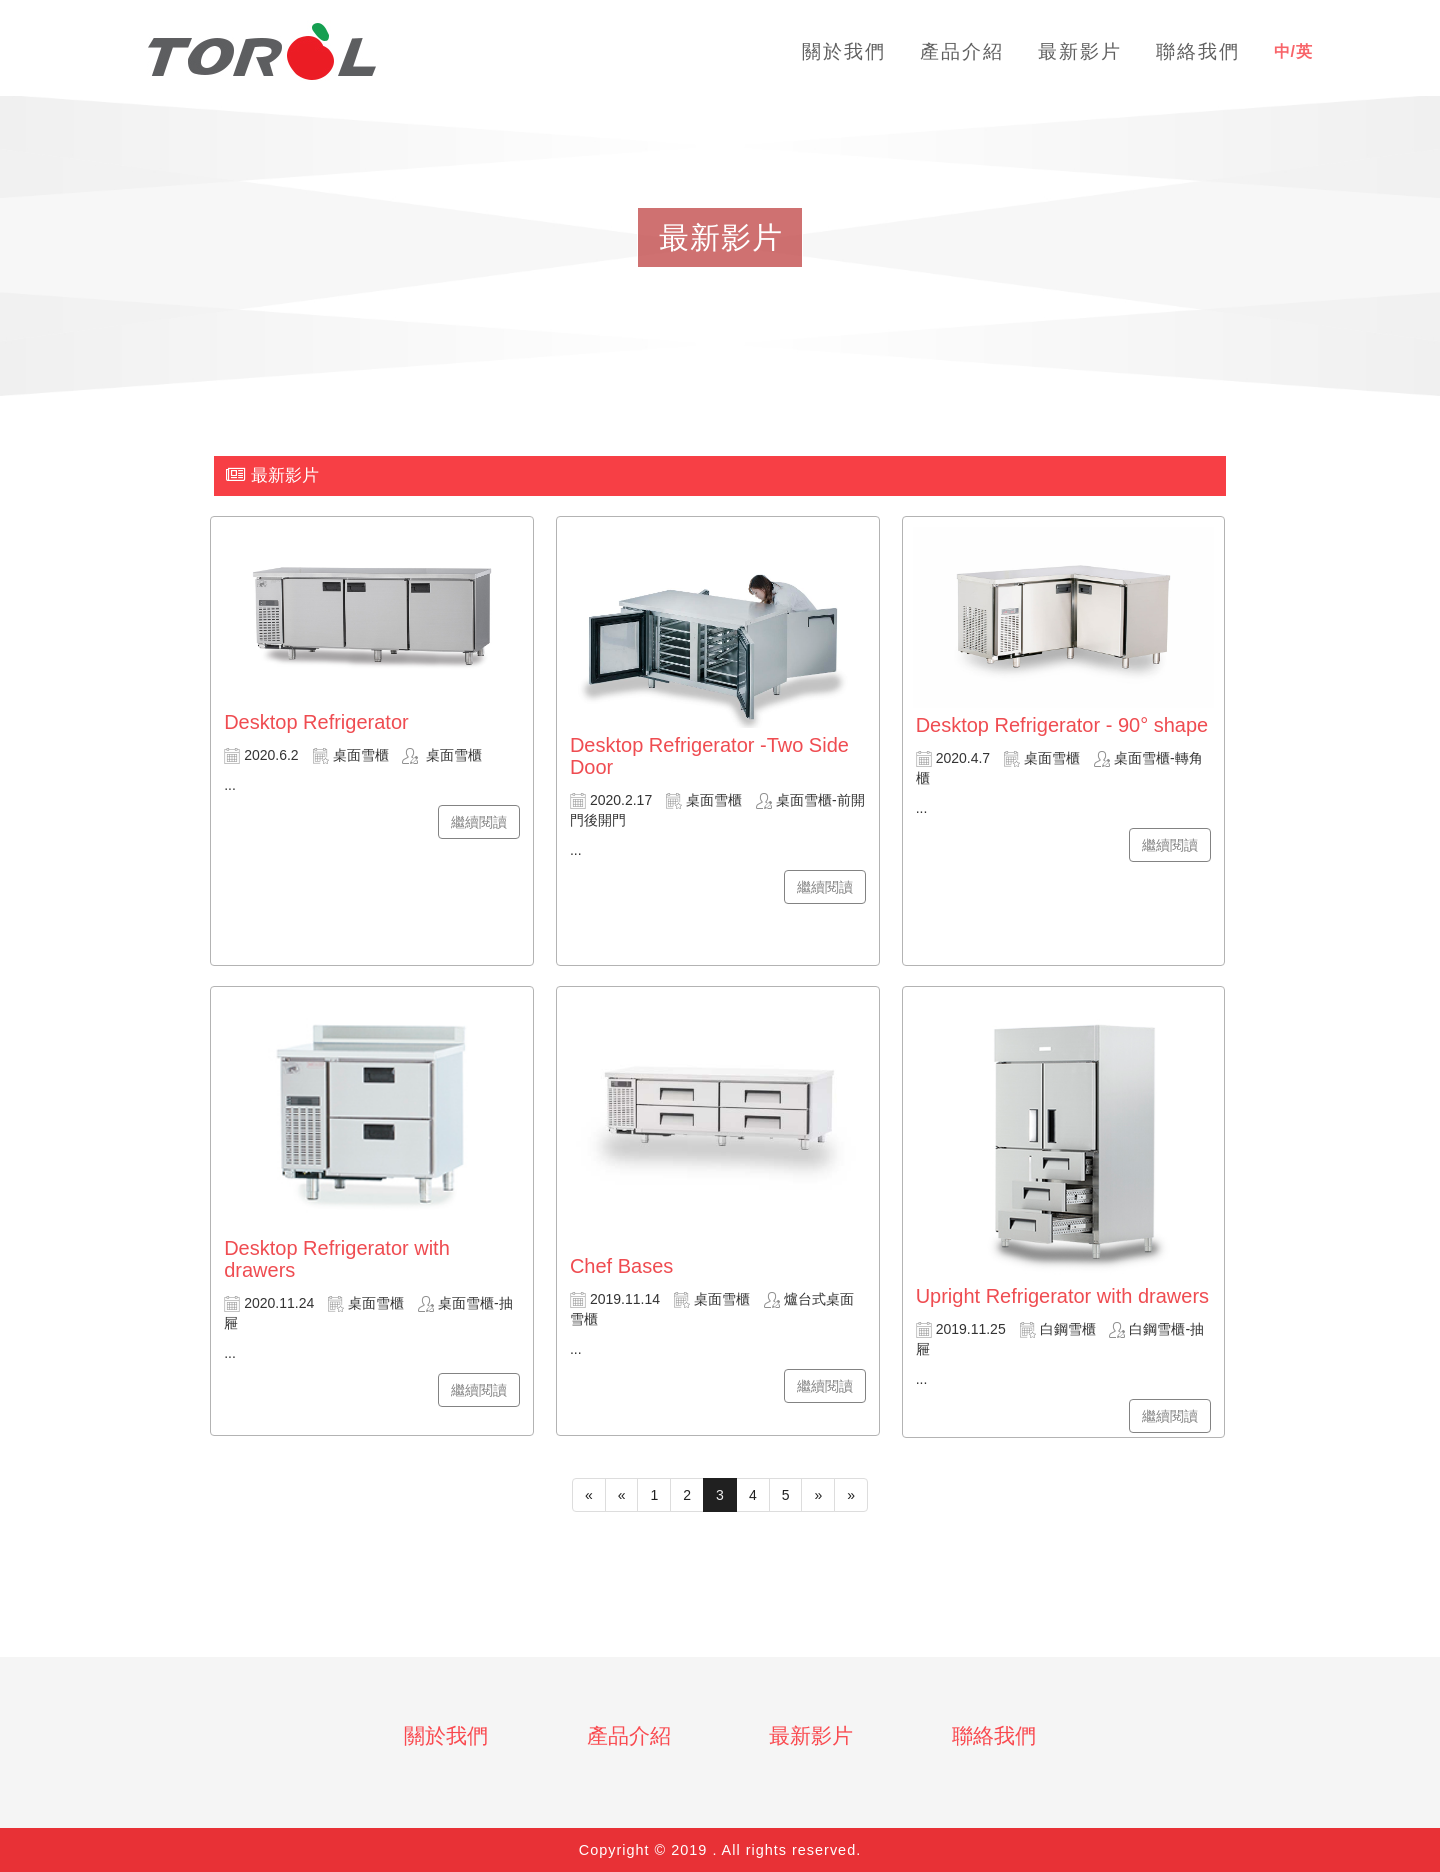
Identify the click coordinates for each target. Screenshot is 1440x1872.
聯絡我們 (994, 1735)
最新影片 (811, 1735)
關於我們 (446, 1735)
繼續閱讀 (479, 822)
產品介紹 (629, 1735)
